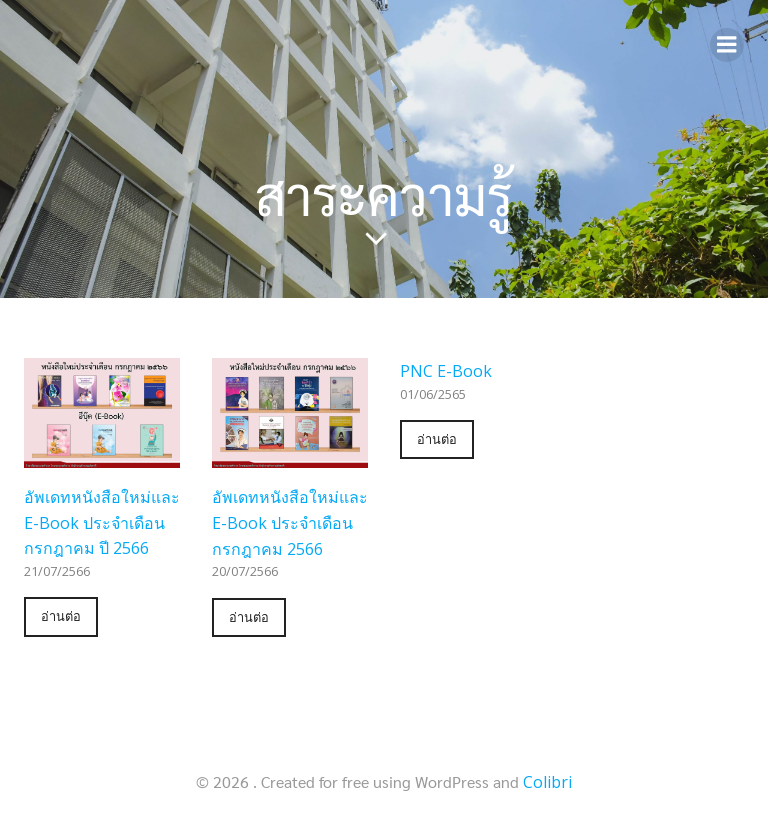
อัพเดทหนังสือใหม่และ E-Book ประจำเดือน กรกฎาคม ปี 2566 (102, 522)
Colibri (547, 782)
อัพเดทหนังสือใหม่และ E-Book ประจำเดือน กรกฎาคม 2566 (290, 522)
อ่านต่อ (61, 616)
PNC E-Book (446, 371)
